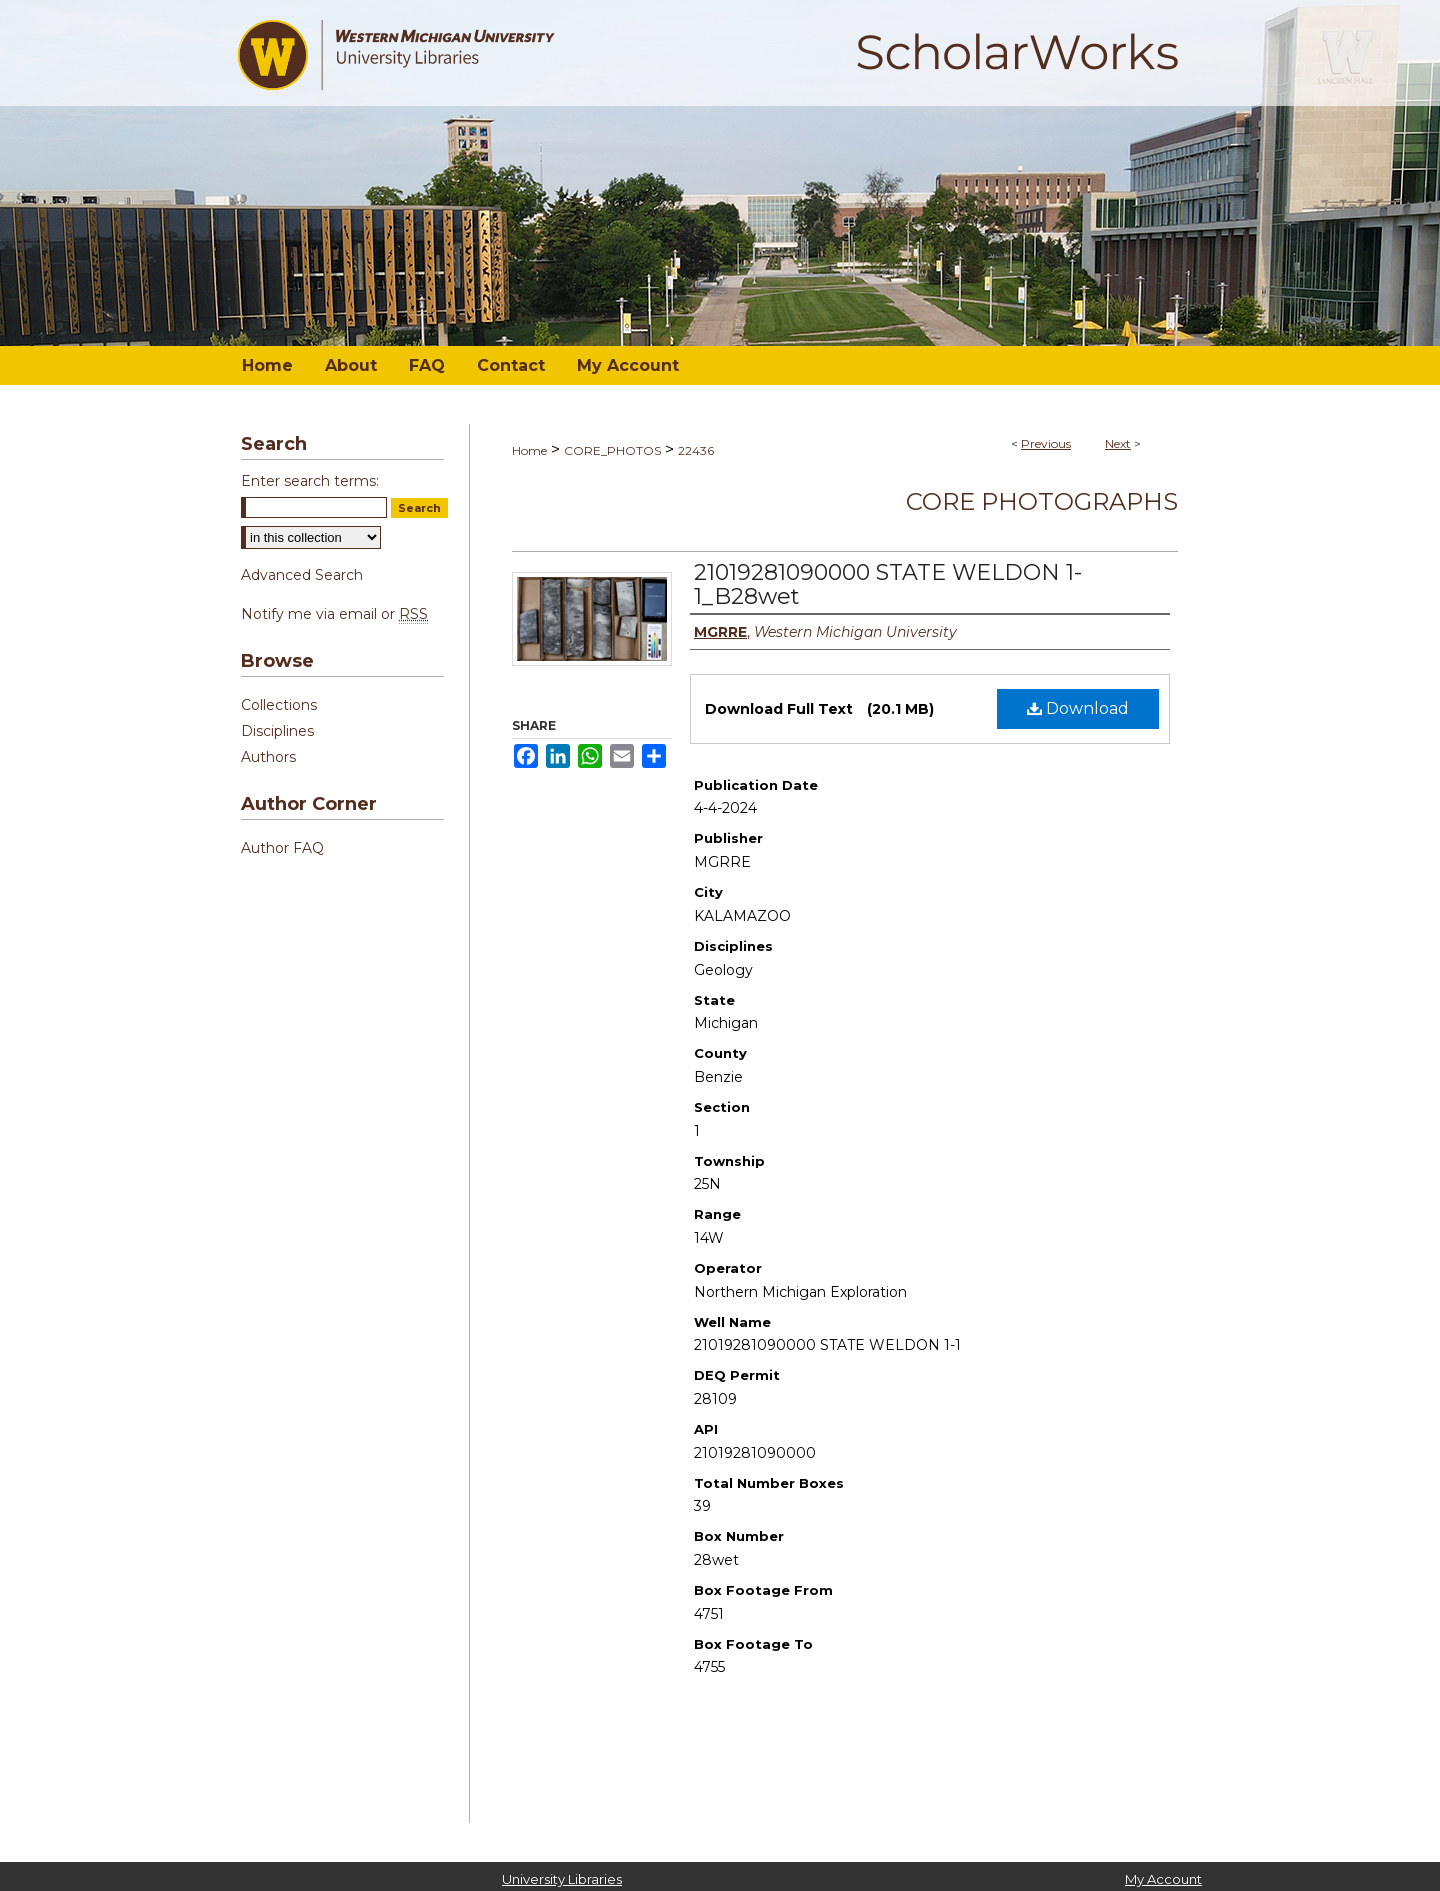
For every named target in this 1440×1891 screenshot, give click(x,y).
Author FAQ (282, 848)
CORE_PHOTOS (612, 450)
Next (1118, 443)
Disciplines (277, 731)
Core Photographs (1042, 501)
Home (529, 450)
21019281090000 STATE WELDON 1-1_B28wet (888, 584)
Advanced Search (302, 575)
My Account (1163, 1879)
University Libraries (562, 1879)
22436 (696, 450)
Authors (268, 757)
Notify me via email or (334, 614)
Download (1078, 708)
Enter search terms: (310, 481)
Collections (279, 705)
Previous (1046, 443)
